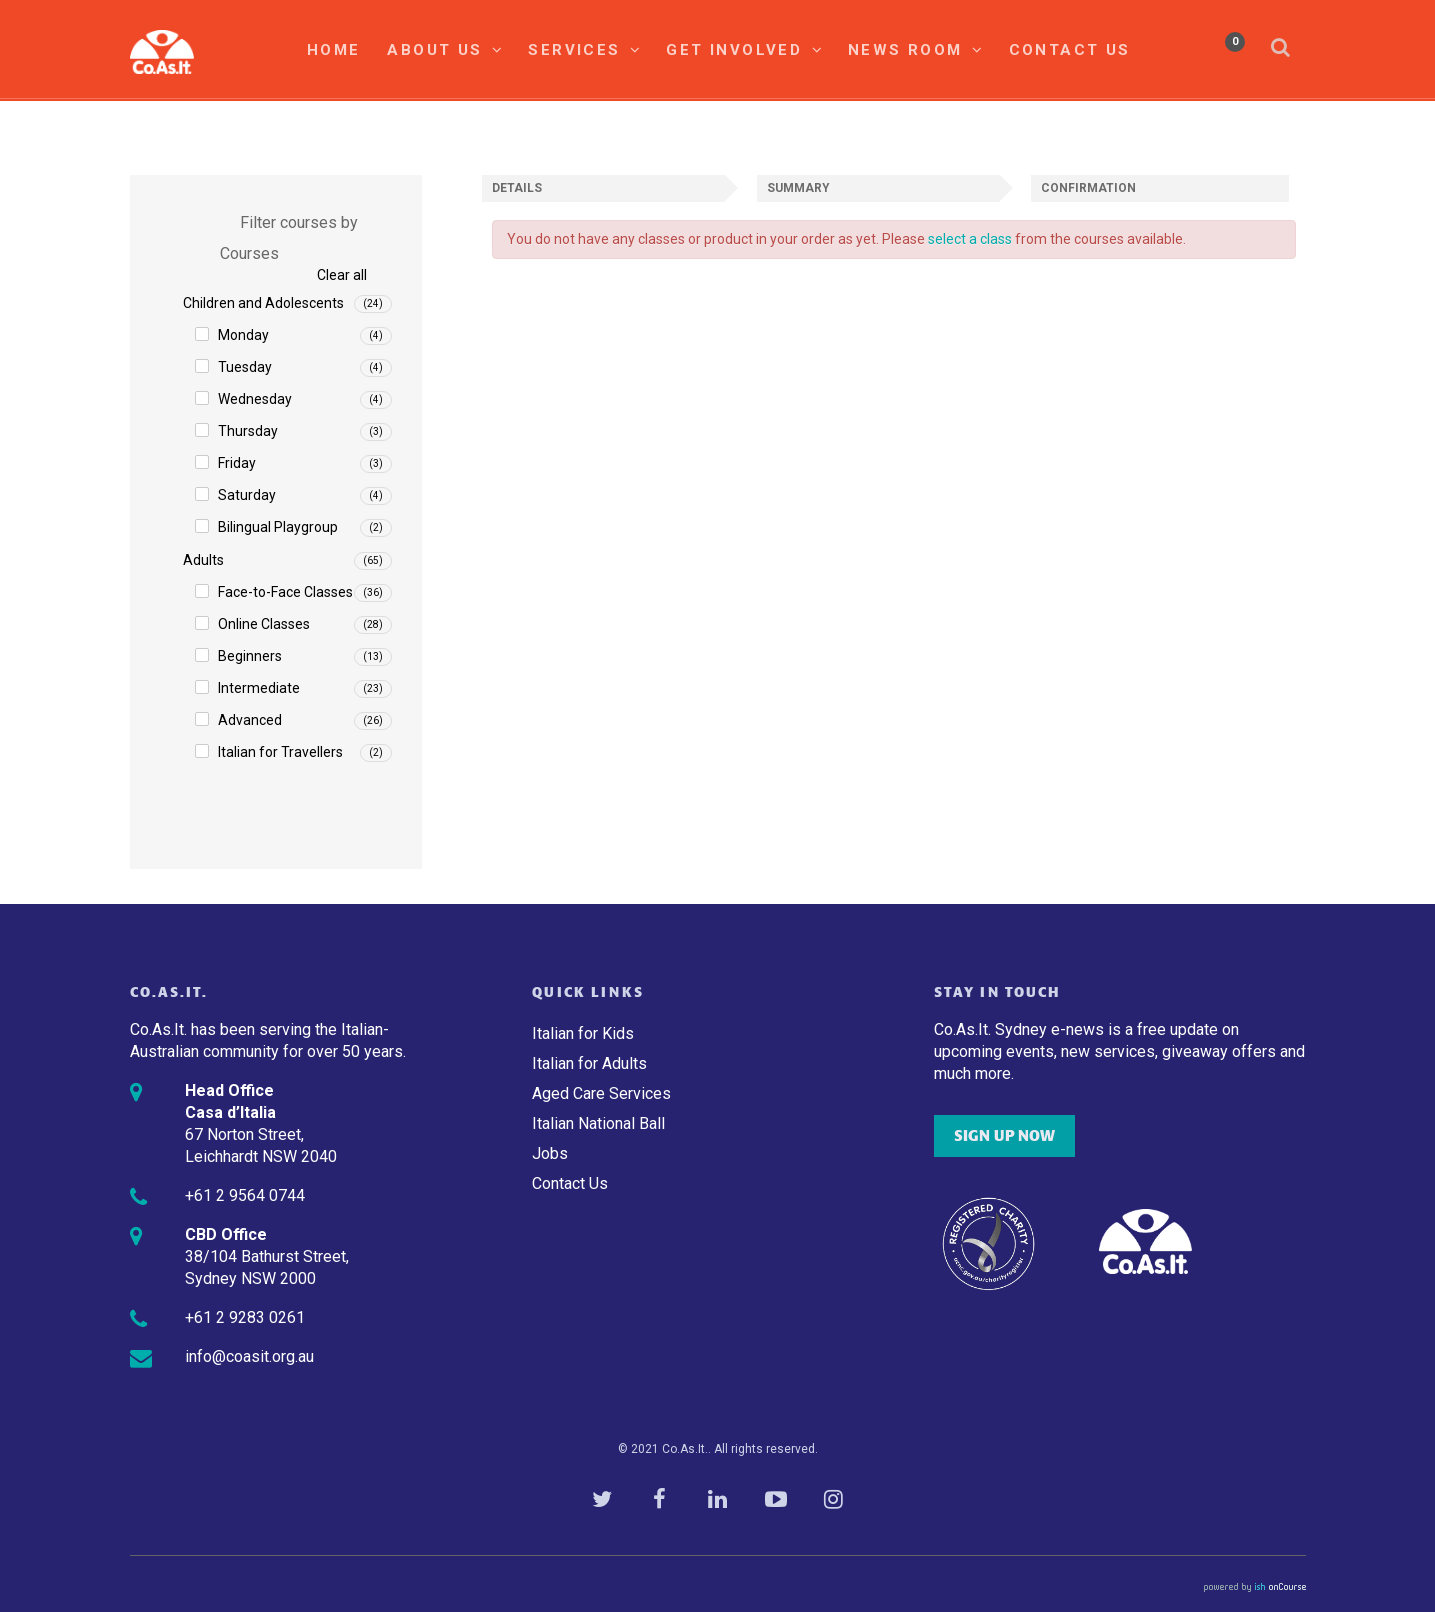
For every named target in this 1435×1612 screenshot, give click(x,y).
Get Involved (745, 50)
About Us (445, 50)
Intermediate (259, 688)
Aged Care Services (601, 1093)
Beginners (250, 656)
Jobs (550, 1153)
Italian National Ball (598, 1123)
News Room (916, 50)
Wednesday (255, 399)
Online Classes (264, 624)
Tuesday (245, 367)
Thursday (248, 431)
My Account (1178, 49)
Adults (203, 560)
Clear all (342, 275)
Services (585, 50)
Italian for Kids (583, 1033)
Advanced (250, 720)
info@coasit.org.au (249, 1356)
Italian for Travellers (280, 752)
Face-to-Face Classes (285, 592)
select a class (970, 239)
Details (517, 188)
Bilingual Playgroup (278, 527)
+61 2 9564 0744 (245, 1195)
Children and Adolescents (263, 303)
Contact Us (1070, 50)
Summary (798, 188)
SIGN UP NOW (1004, 1136)
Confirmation (1088, 188)
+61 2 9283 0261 (245, 1317)
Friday (237, 463)
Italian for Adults (589, 1063)
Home (334, 50)
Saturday (247, 495)
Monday (243, 335)
